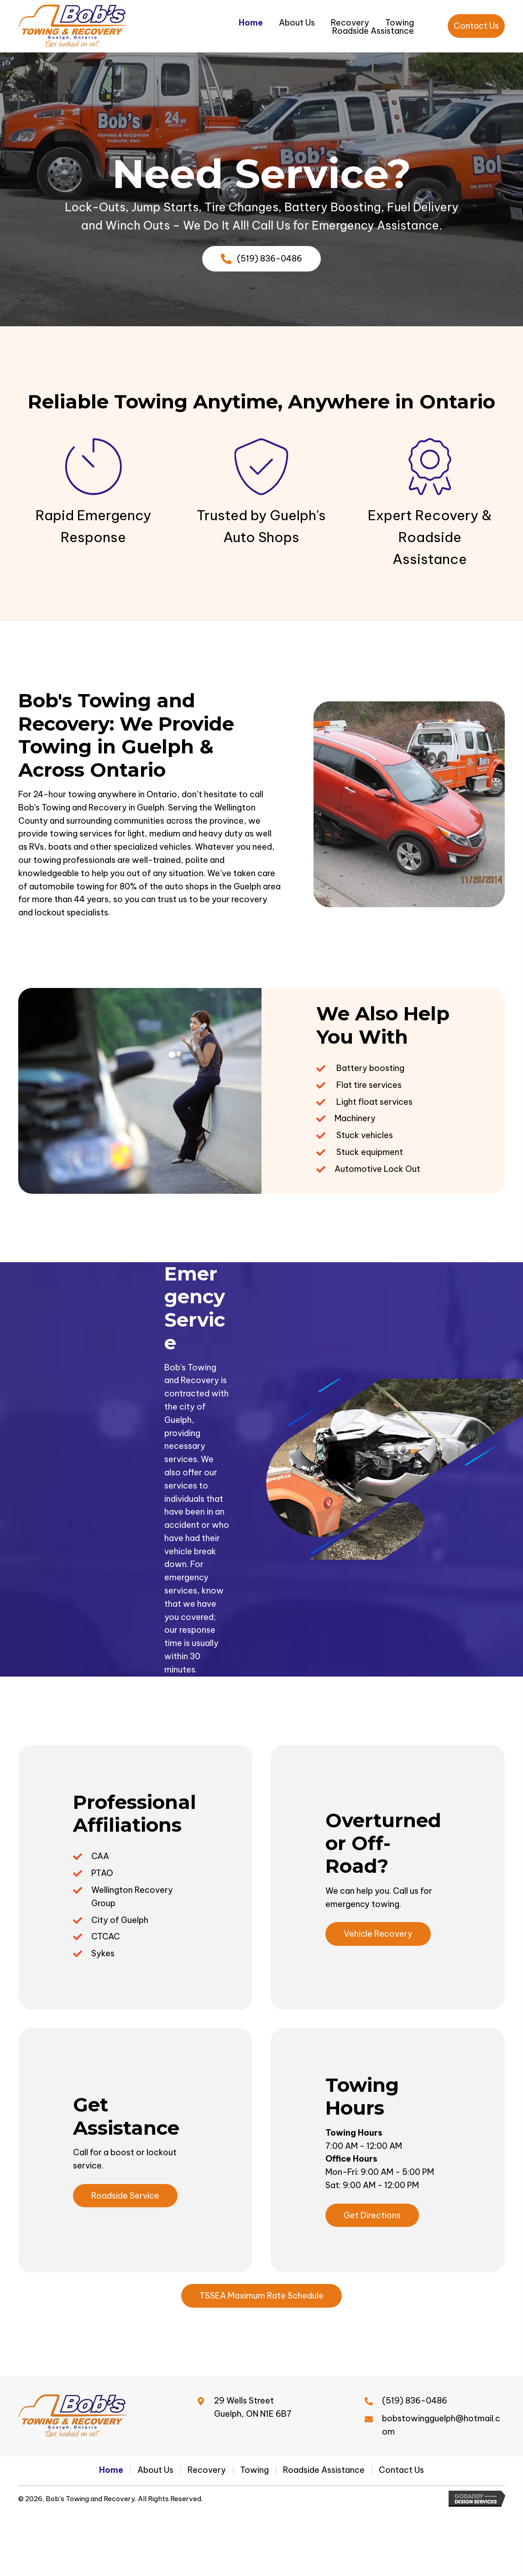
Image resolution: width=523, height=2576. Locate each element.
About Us (155, 2470)
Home (111, 2470)
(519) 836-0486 (414, 2400)
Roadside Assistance (324, 2470)
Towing (254, 2470)
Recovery (207, 2470)
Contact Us (401, 2470)
